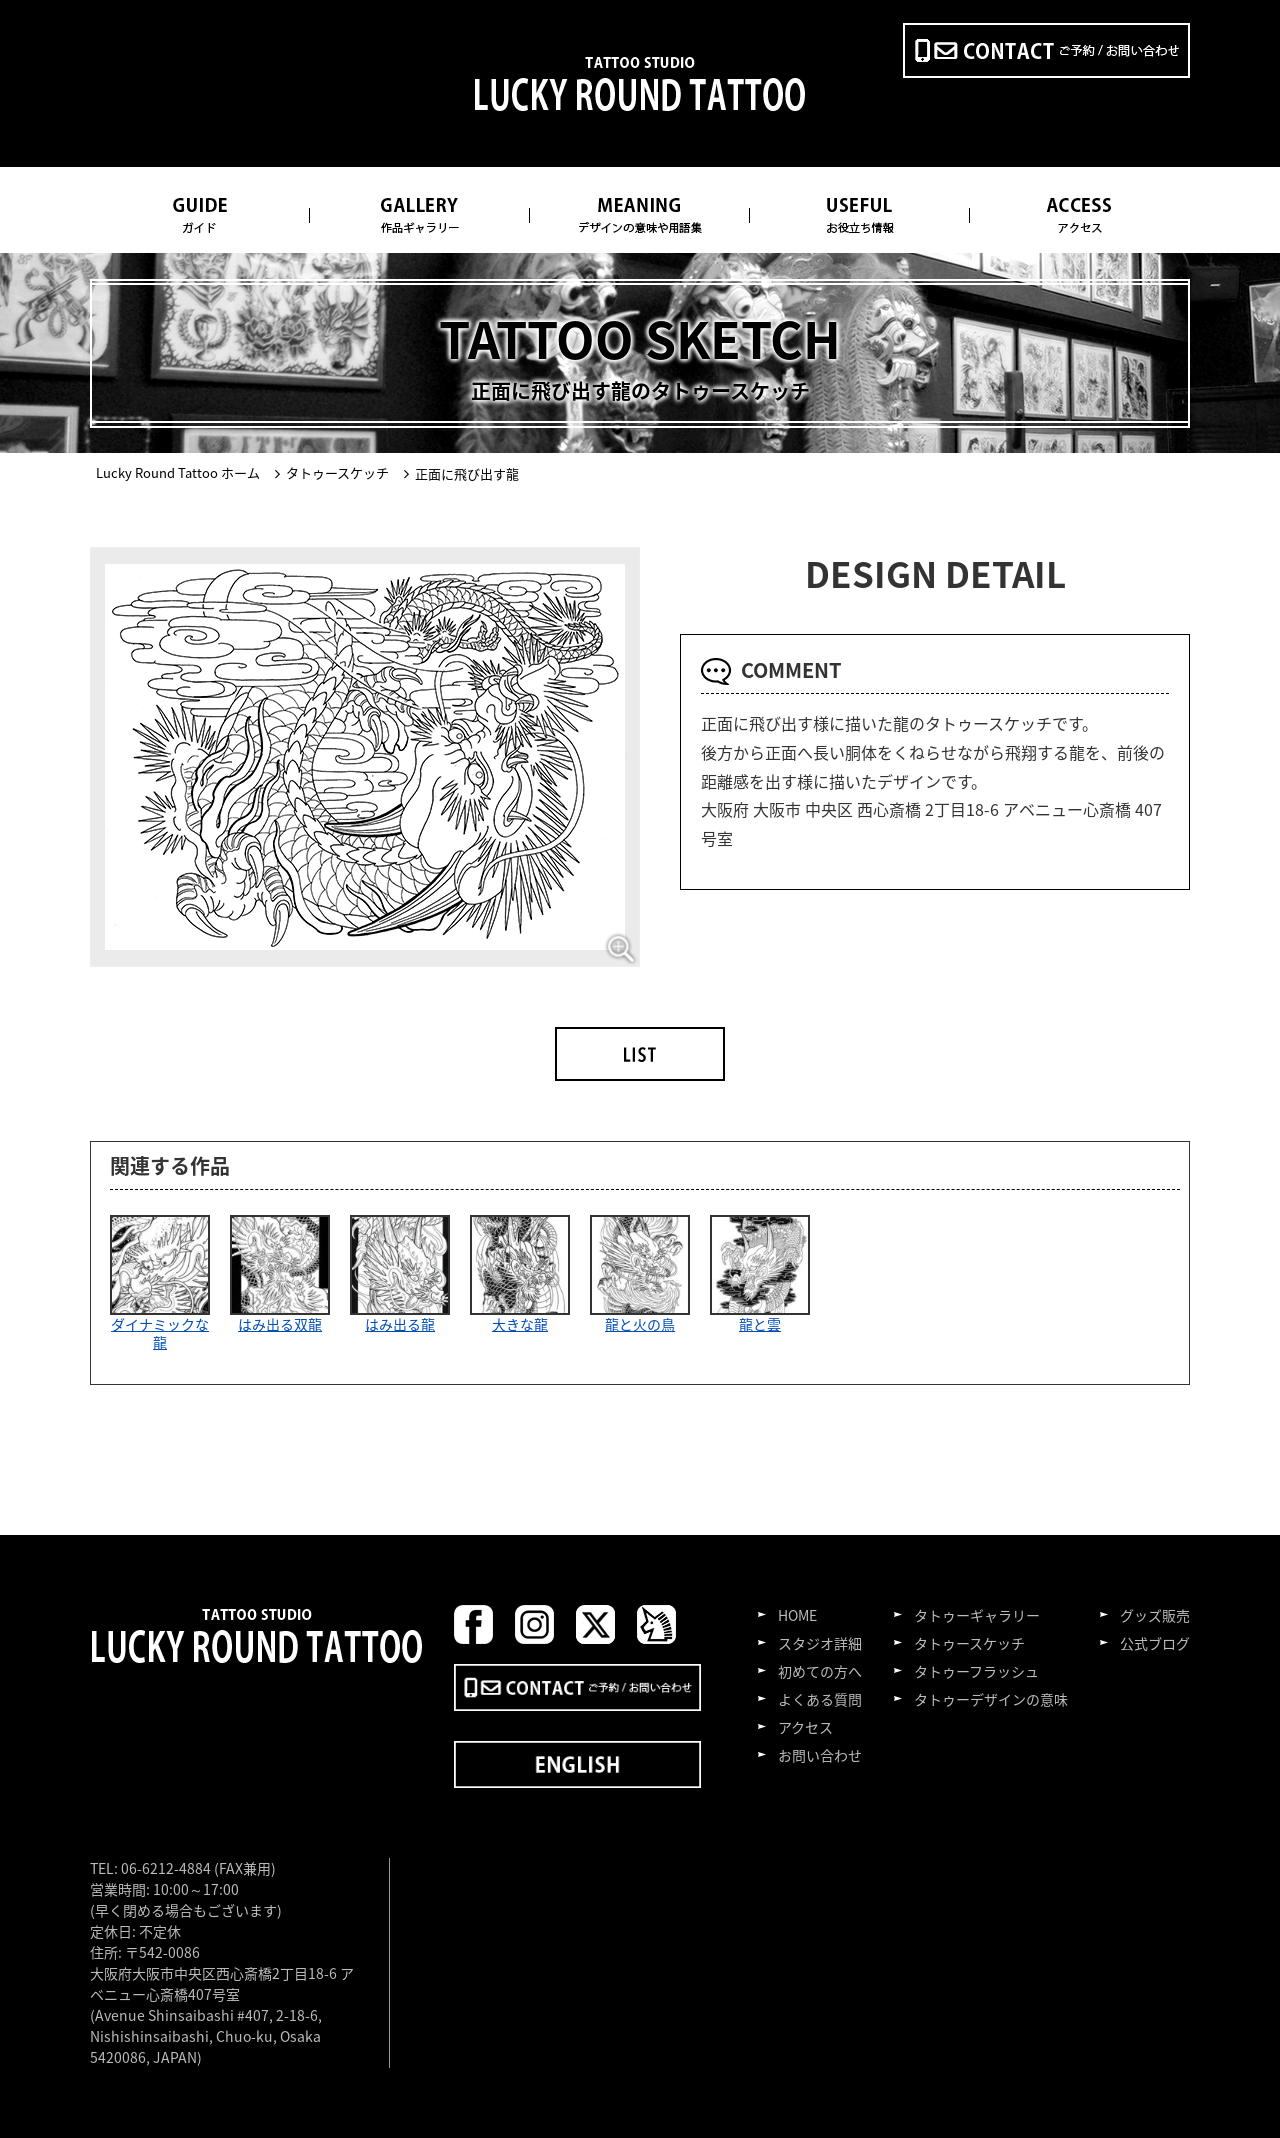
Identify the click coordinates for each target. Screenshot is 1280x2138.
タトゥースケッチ (969, 1643)
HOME (797, 1615)
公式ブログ (1155, 1643)
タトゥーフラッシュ (976, 1671)
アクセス (805, 1727)
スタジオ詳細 (820, 1643)
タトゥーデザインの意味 (991, 1699)
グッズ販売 (1155, 1615)
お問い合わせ (820, 1755)
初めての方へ (820, 1671)
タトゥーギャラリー (977, 1615)
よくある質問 (820, 1699)
